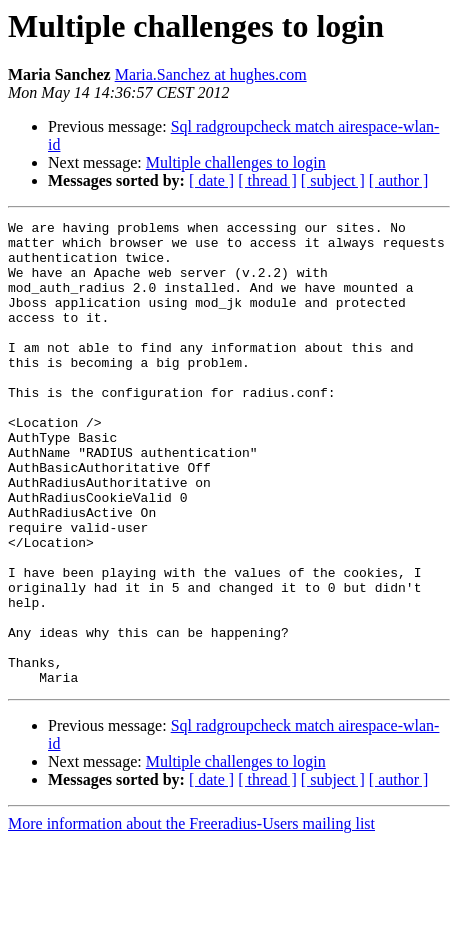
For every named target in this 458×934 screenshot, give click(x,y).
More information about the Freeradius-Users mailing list (191, 916)
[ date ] (211, 180)
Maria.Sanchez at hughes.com (211, 74)
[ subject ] (333, 180)
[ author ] (399, 180)
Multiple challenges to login (236, 162)
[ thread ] (267, 180)
